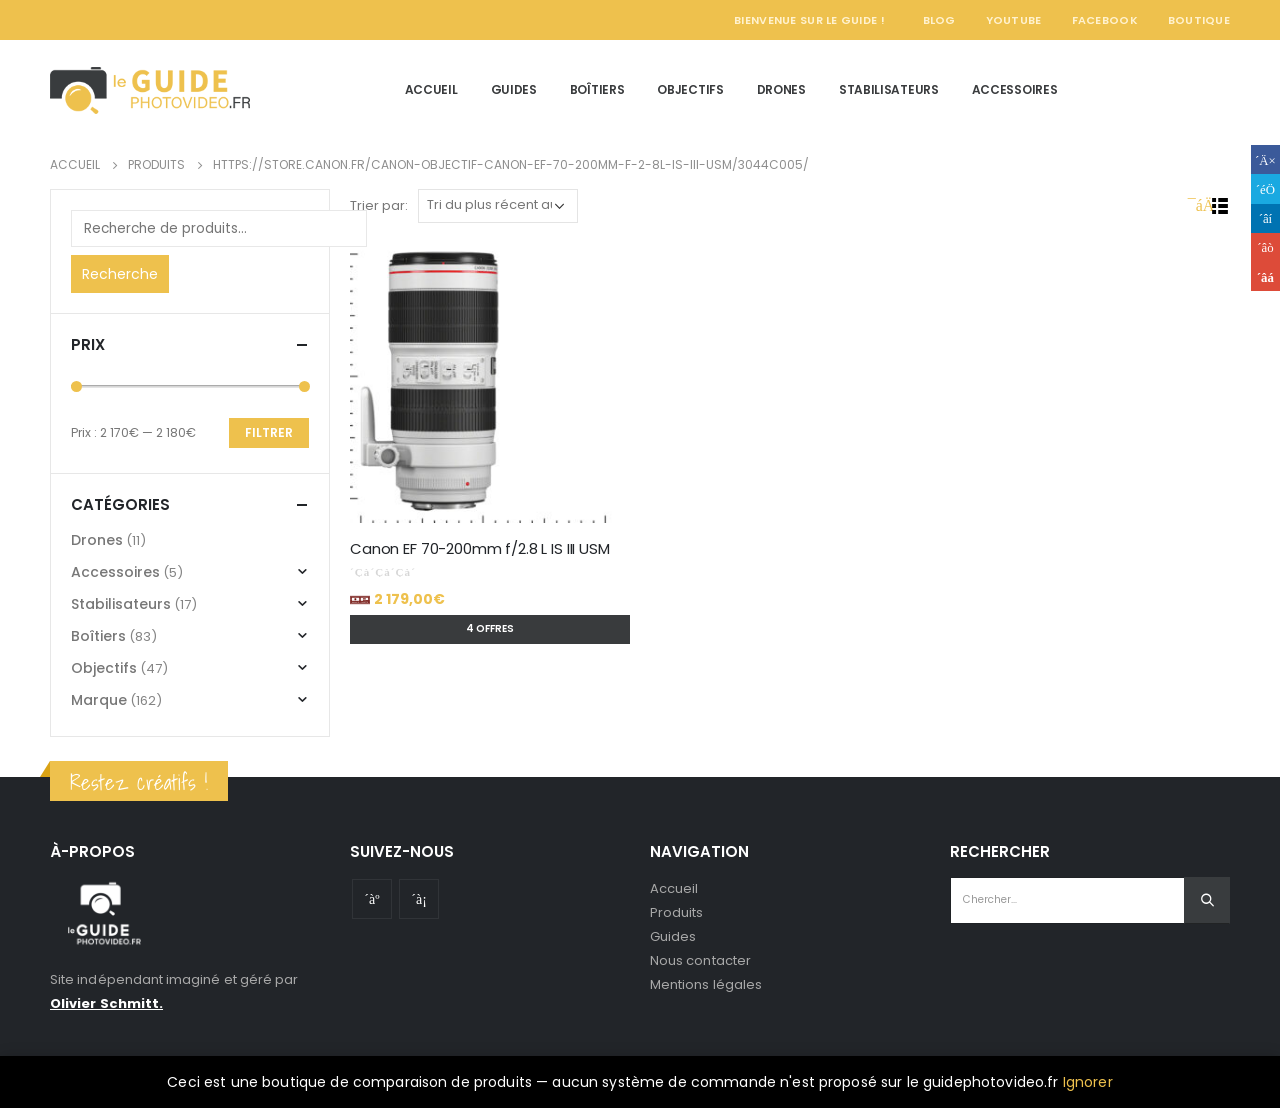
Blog (939, 20)
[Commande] (498, 206)
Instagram (419, 899)
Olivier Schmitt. (106, 1003)
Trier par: (379, 205)
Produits (677, 912)
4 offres (490, 628)
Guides (514, 89)
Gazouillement (1265, 188)
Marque (99, 700)
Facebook (1105, 20)
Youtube (372, 899)
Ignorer (1088, 1082)
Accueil (431, 89)
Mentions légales (706, 984)
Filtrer (269, 432)
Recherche (120, 274)
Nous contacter (700, 960)
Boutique (1199, 20)
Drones (781, 89)
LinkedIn (1265, 218)
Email (1265, 276)
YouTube (1014, 20)
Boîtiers (597, 89)
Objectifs (690, 89)
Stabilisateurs (889, 89)
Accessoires (1015, 89)
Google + (1265, 247)
